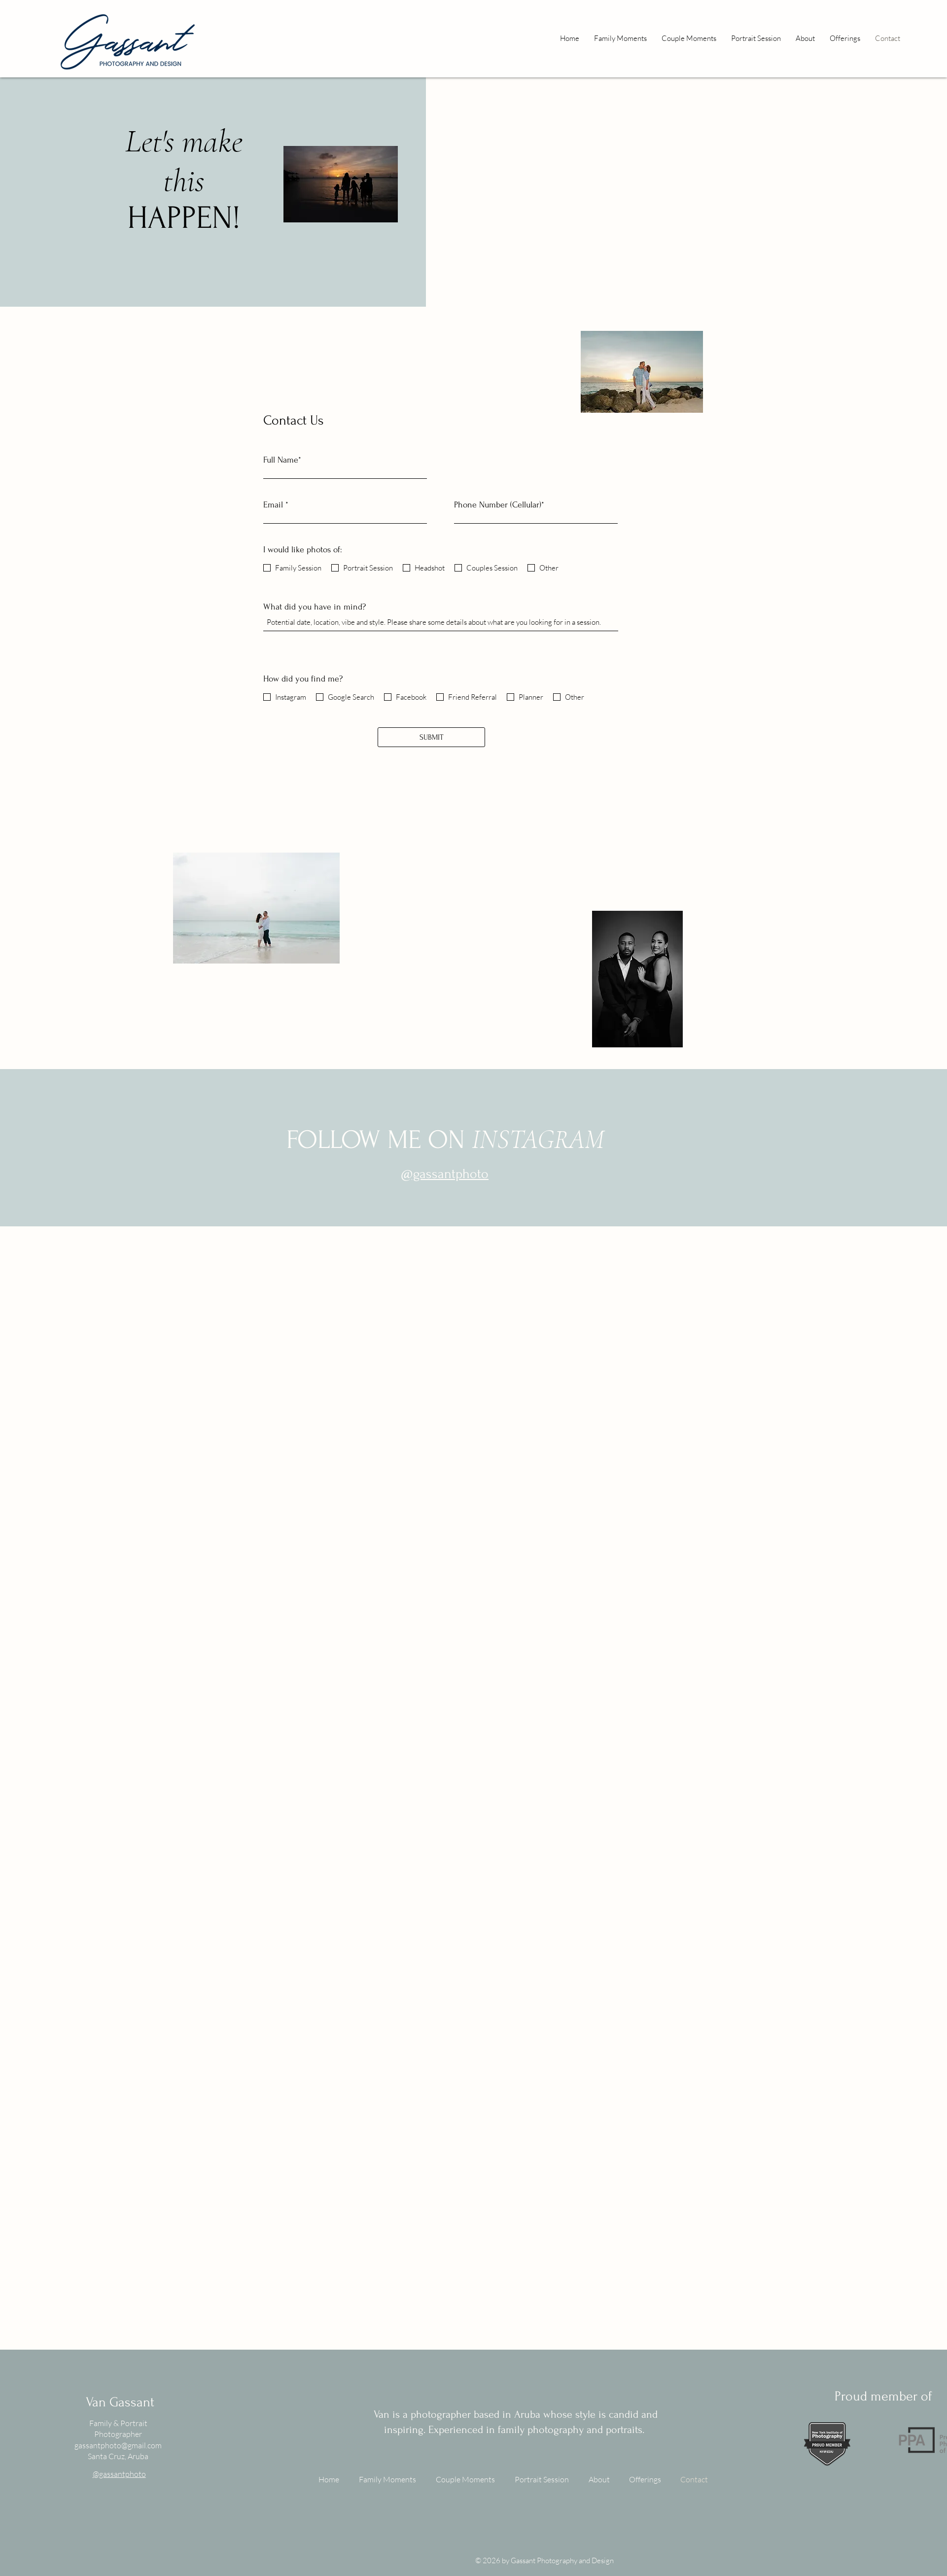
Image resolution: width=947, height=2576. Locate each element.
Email (273, 505)
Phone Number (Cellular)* (499, 505)
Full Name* (282, 460)
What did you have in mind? (314, 607)
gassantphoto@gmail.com (118, 2445)
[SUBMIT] (431, 737)
